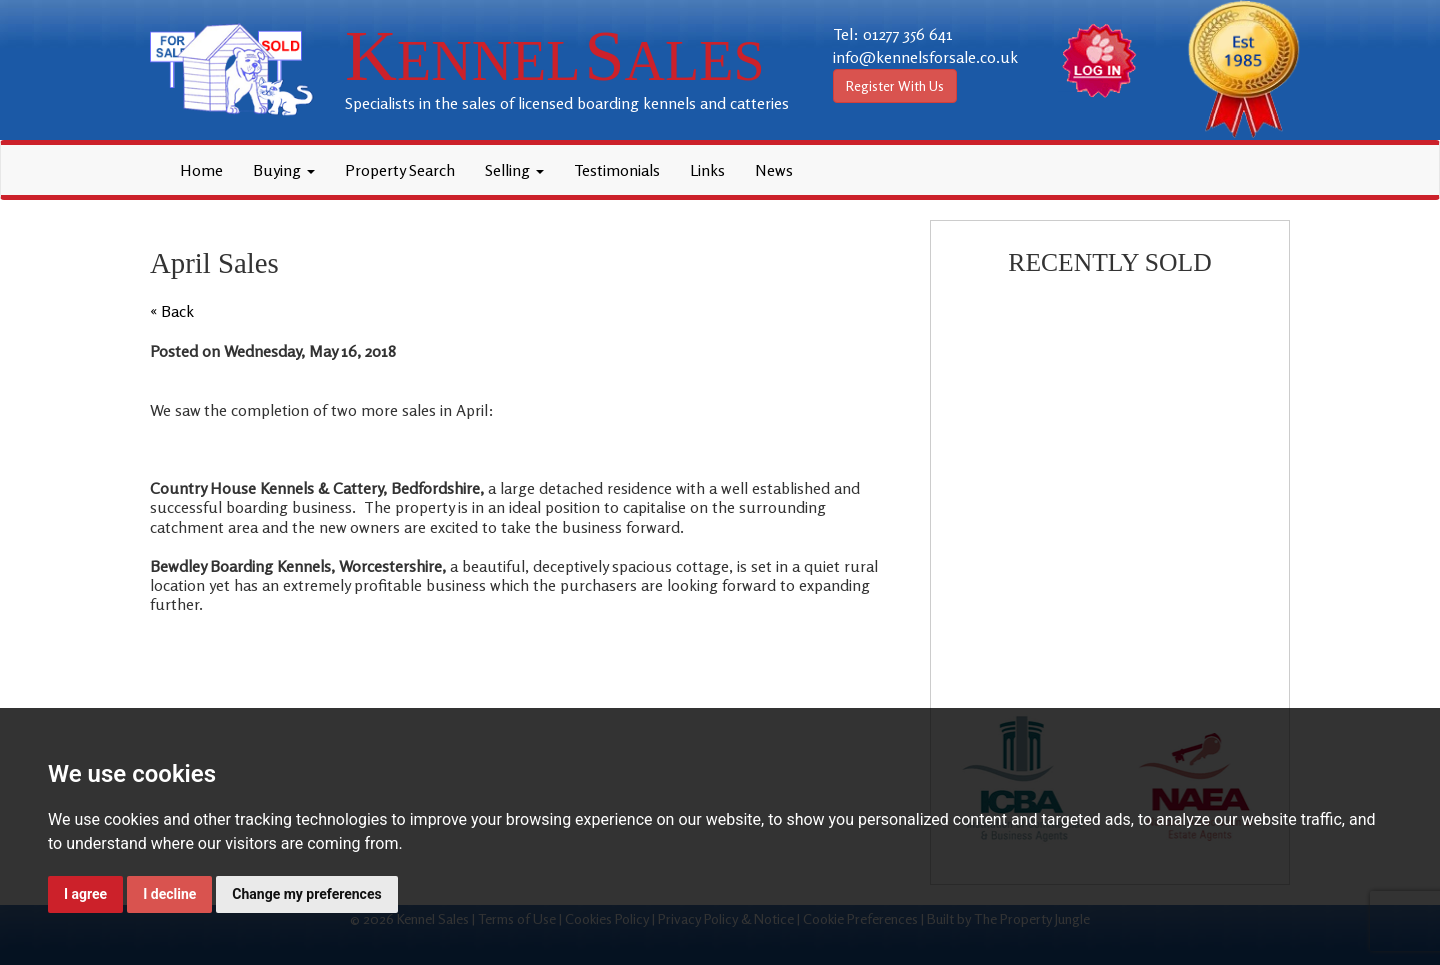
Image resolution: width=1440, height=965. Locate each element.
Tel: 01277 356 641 (893, 34)
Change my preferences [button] (306, 894)
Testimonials (617, 170)
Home (201, 170)
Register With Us (895, 85)
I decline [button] (169, 894)
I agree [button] (85, 894)
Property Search (400, 170)
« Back (172, 311)
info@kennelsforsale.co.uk (925, 57)
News (774, 170)
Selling (514, 170)
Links (707, 170)
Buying (284, 170)
